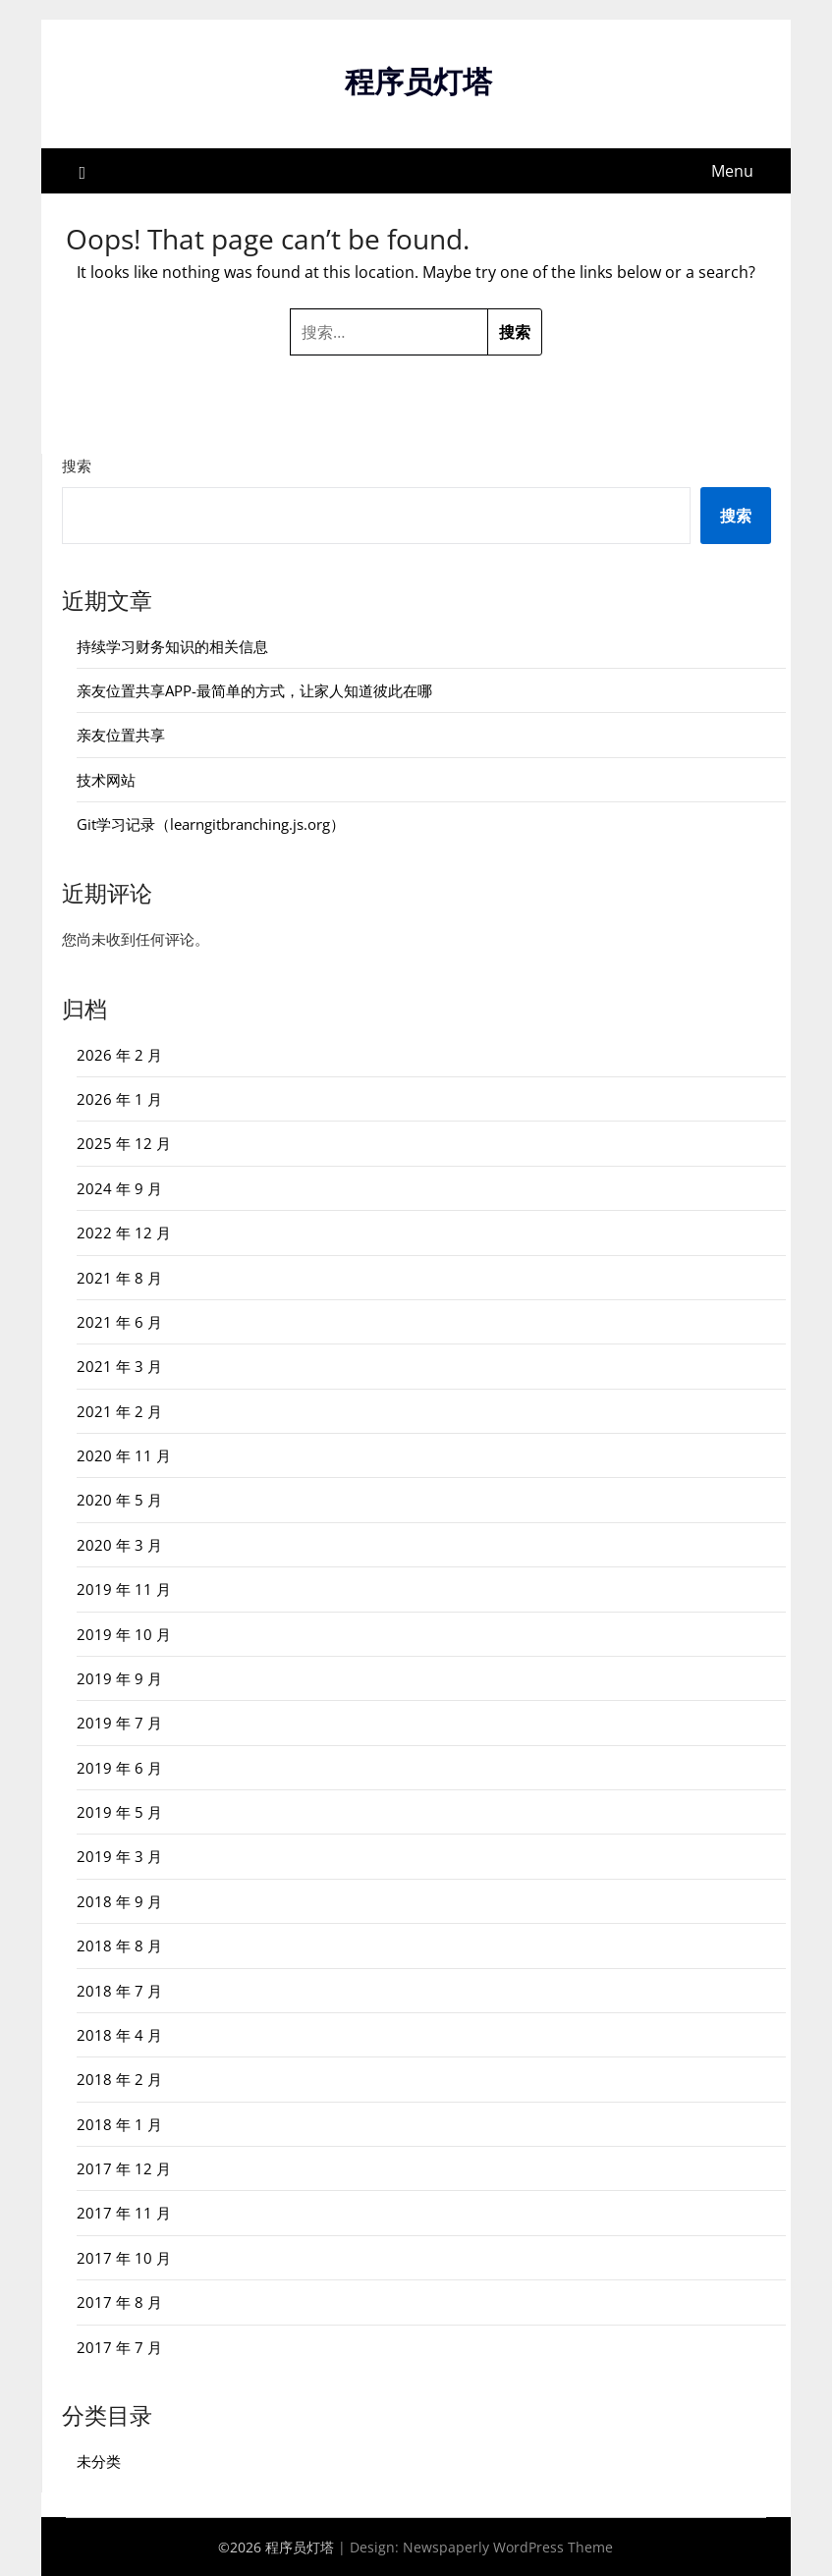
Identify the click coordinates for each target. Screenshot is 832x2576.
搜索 (76, 464)
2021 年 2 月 (119, 1410)
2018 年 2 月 (119, 2079)
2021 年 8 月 (119, 1277)
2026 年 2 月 (119, 1054)
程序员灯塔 (418, 81)
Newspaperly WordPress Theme (508, 2546)
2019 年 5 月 (119, 1811)
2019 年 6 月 (119, 1767)
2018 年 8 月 (119, 1944)
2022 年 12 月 (124, 1231)
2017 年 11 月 (124, 2212)
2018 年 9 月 (119, 1900)
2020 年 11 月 (124, 1454)
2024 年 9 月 (119, 1187)
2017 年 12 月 (124, 2167)
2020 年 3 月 (119, 1544)
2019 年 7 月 (119, 1722)
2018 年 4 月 (119, 2034)
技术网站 (106, 779)
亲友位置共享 (121, 734)
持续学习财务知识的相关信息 (172, 645)
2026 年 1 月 (119, 1098)
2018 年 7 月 (119, 1990)
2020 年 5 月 (119, 1499)
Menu (732, 170)
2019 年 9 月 (119, 1677)
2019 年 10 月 (124, 1633)
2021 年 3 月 (119, 1366)
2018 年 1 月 (119, 2123)
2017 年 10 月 (124, 2257)
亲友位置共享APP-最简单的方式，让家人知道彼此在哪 (254, 689)
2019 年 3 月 (119, 1856)
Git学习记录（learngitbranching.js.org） (211, 823)
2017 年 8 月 (119, 2301)
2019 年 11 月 (124, 1588)
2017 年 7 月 (119, 2346)
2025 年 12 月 (124, 1143)
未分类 (99, 2460)
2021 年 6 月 (119, 1321)
